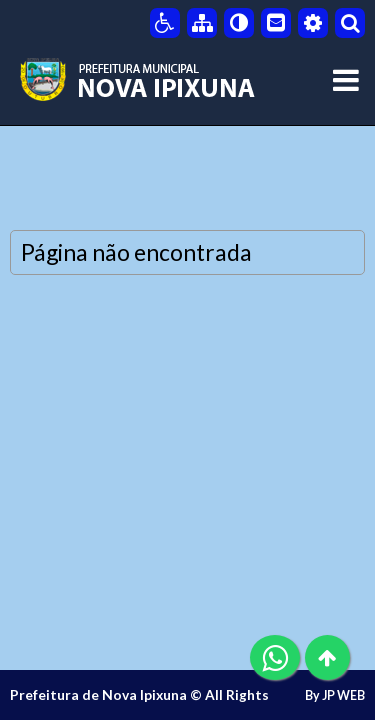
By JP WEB (335, 695)
